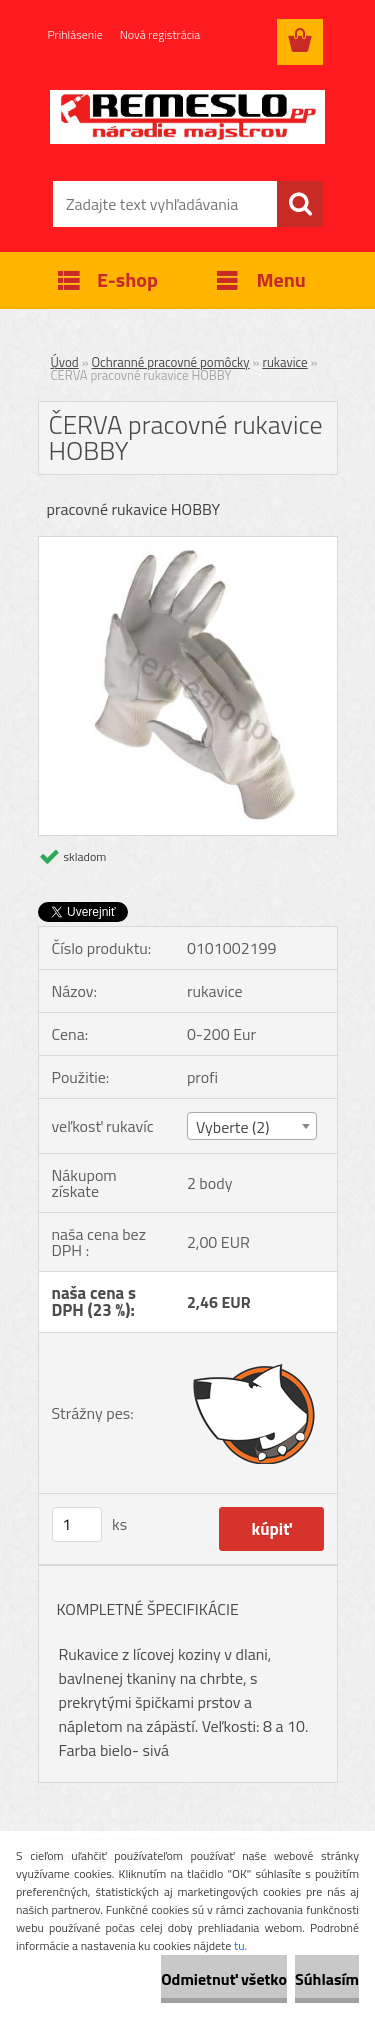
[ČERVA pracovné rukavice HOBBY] (188, 545)
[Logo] (187, 117)
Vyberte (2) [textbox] (233, 1127)
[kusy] (77, 1524)
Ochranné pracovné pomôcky (171, 362)
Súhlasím (327, 1979)
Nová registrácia (160, 34)
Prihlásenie (75, 34)
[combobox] (252, 1126)
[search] (300, 204)
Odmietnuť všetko (224, 1979)
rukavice (284, 362)
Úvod (65, 362)
